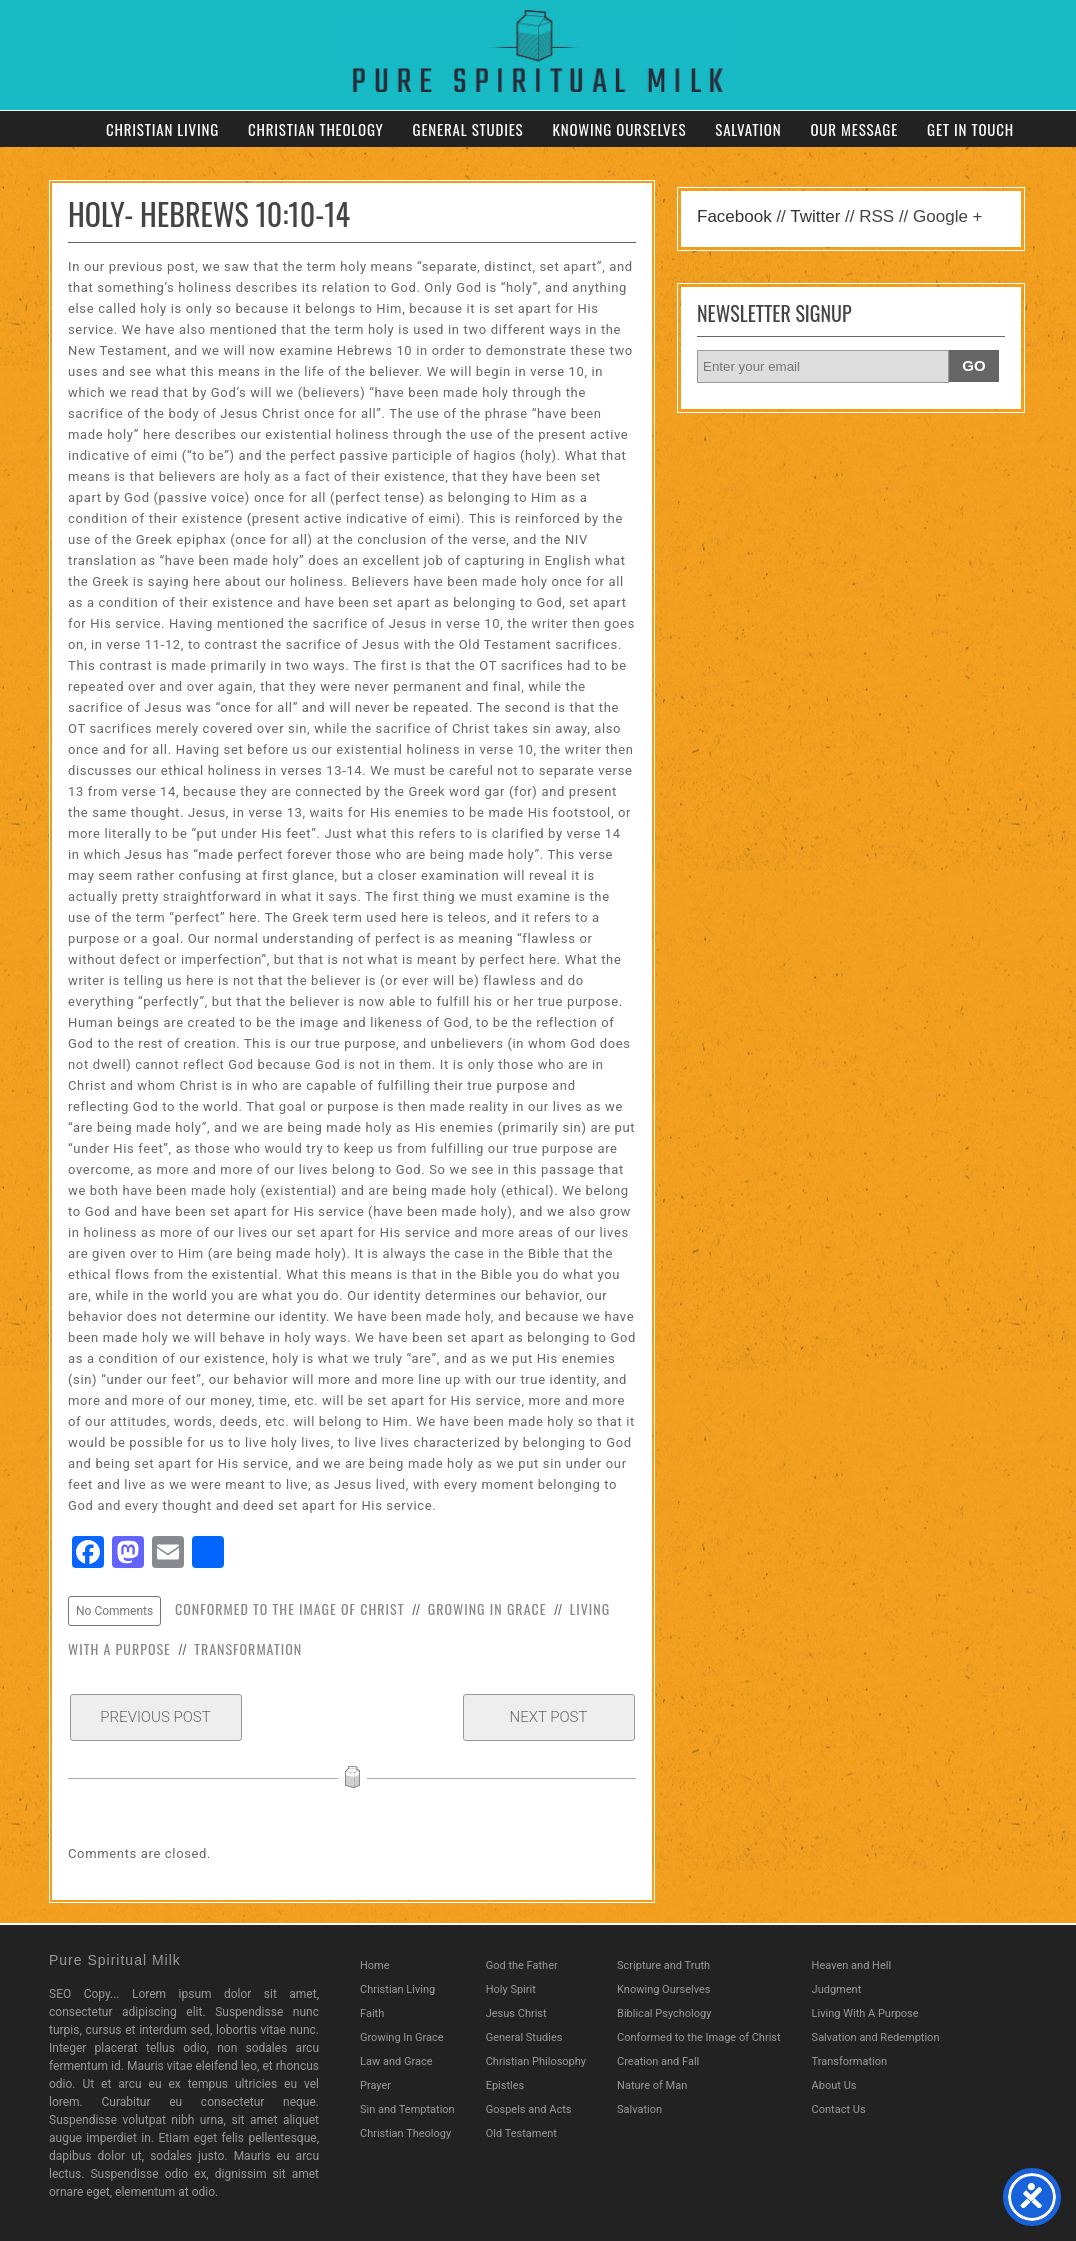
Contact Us (839, 2109)
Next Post (549, 1717)
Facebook (734, 216)
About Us (834, 2085)
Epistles (505, 2085)
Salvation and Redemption (876, 2037)
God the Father (522, 1965)
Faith (372, 2013)
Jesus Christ (516, 2013)
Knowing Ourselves (619, 129)
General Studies (468, 129)
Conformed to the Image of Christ (289, 1608)
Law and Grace (396, 2061)
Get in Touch (970, 129)
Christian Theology (316, 129)
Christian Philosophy (536, 2061)
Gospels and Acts (529, 2109)
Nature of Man (652, 2085)
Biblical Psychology (664, 2013)
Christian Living (162, 129)
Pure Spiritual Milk (115, 1960)
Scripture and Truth (663, 1965)
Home (375, 1965)
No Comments (114, 1611)
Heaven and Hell (852, 1965)
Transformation (248, 1648)
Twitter (815, 216)
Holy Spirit (511, 1989)
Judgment (837, 1989)
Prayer (375, 2085)
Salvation (748, 129)
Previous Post (155, 1717)
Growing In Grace (487, 1608)
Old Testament (521, 2133)
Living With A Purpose (865, 2013)
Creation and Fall (658, 2061)
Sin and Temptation (407, 2109)
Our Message (854, 129)
